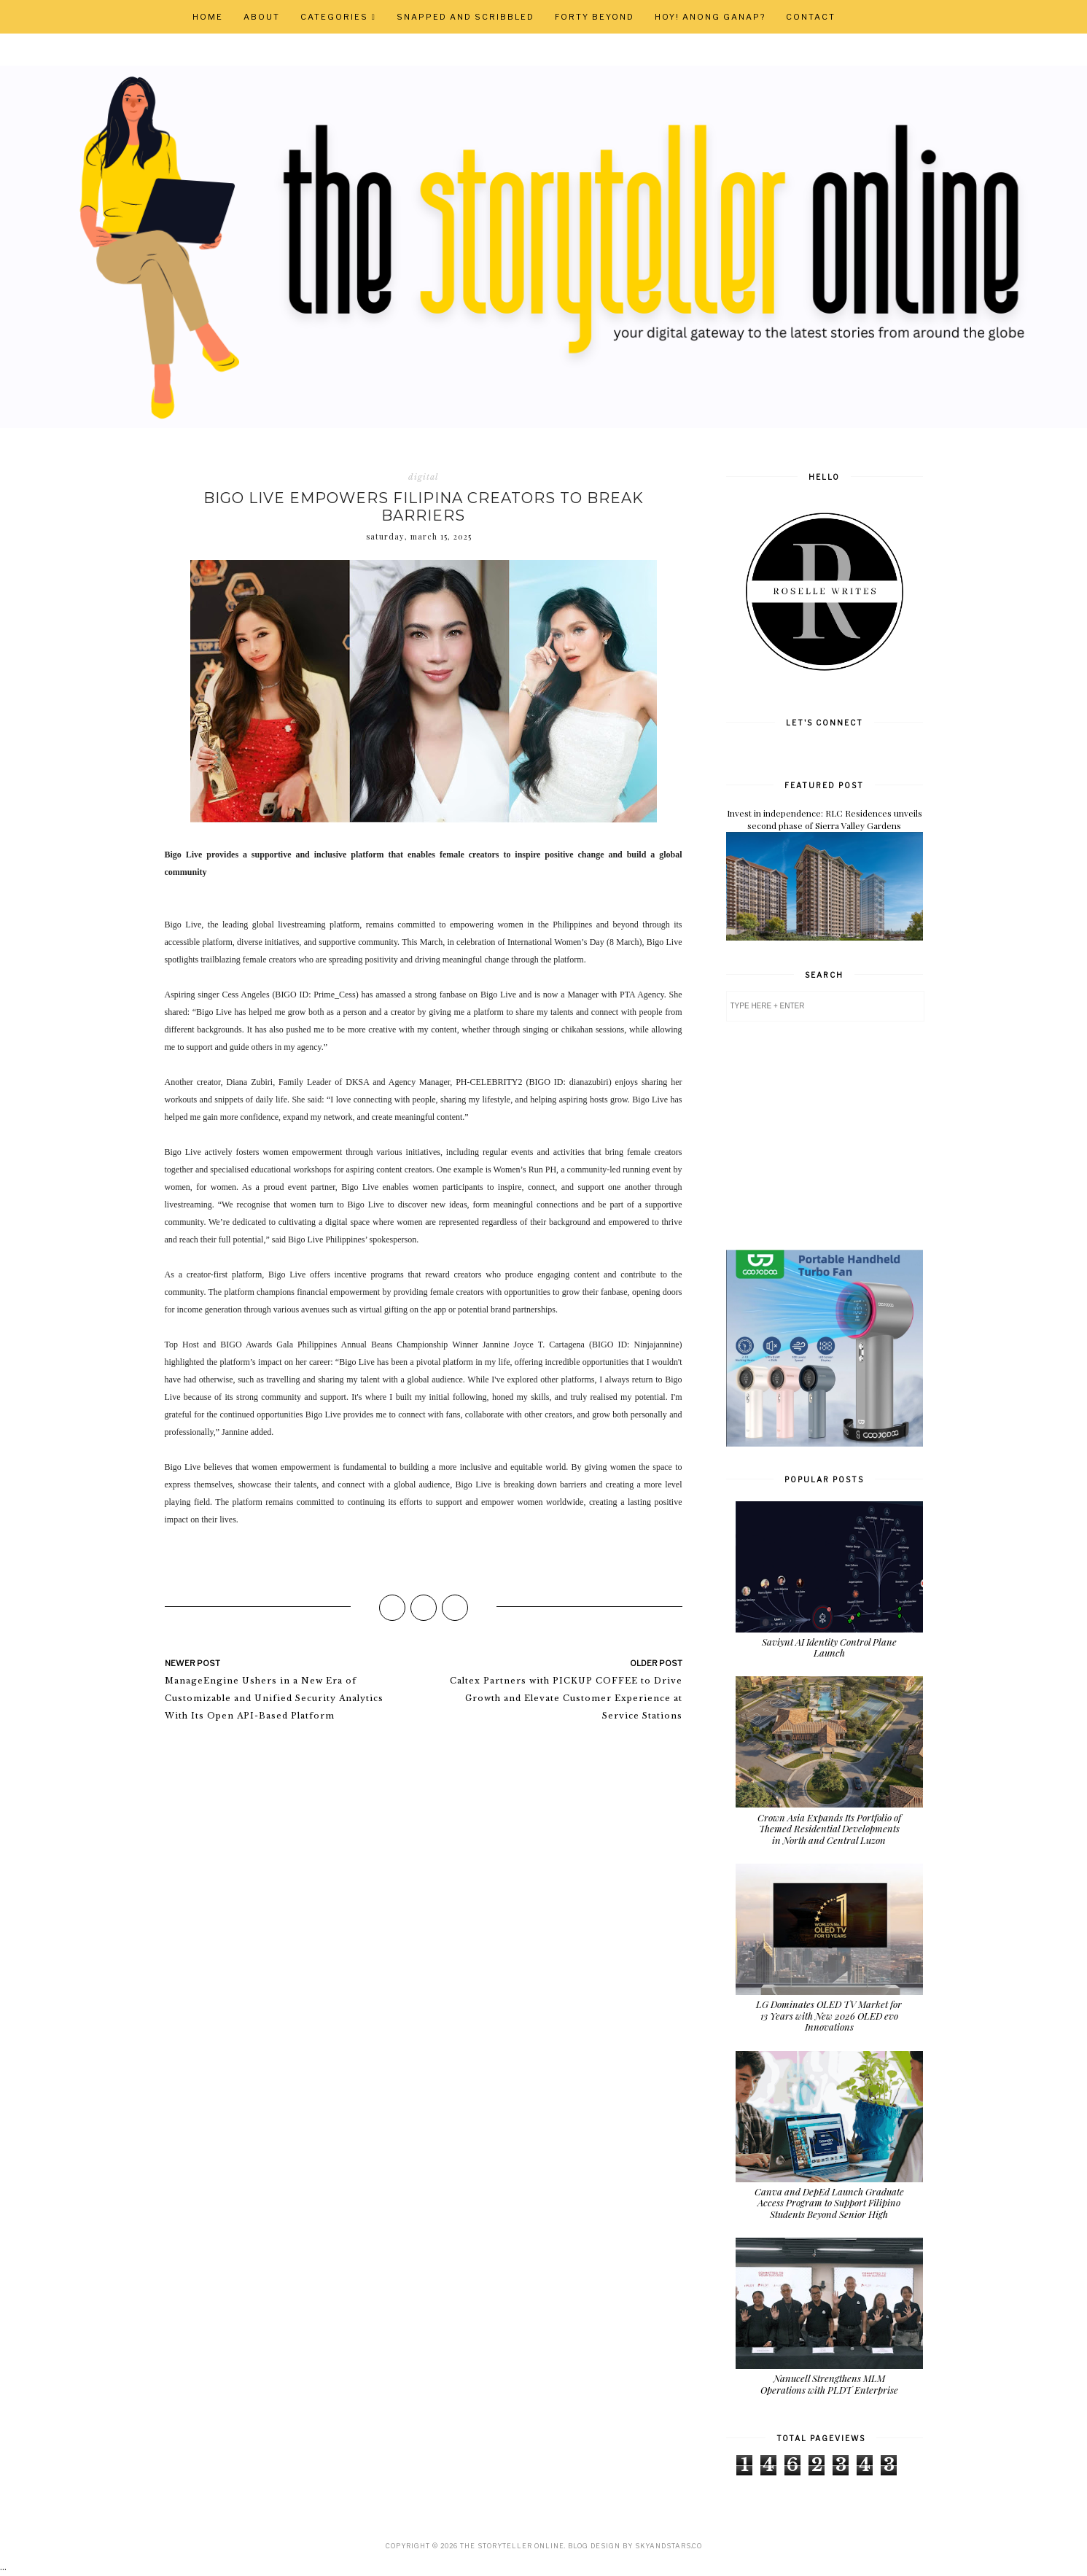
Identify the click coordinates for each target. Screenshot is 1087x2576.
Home (207, 17)
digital (423, 477)
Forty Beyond (594, 17)
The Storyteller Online (512, 2546)
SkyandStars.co (668, 2546)
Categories (334, 17)
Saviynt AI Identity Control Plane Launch (829, 1647)
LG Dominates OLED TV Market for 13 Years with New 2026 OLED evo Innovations (829, 2015)
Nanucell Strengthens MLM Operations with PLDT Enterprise (829, 2384)
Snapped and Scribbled (465, 17)
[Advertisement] (835, 1134)
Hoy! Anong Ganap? (710, 17)
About (261, 17)
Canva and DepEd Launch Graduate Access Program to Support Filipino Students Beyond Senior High (829, 2202)
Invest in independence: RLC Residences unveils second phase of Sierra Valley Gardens (824, 819)
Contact (810, 17)
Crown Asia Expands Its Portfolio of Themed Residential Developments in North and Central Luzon (829, 1828)
